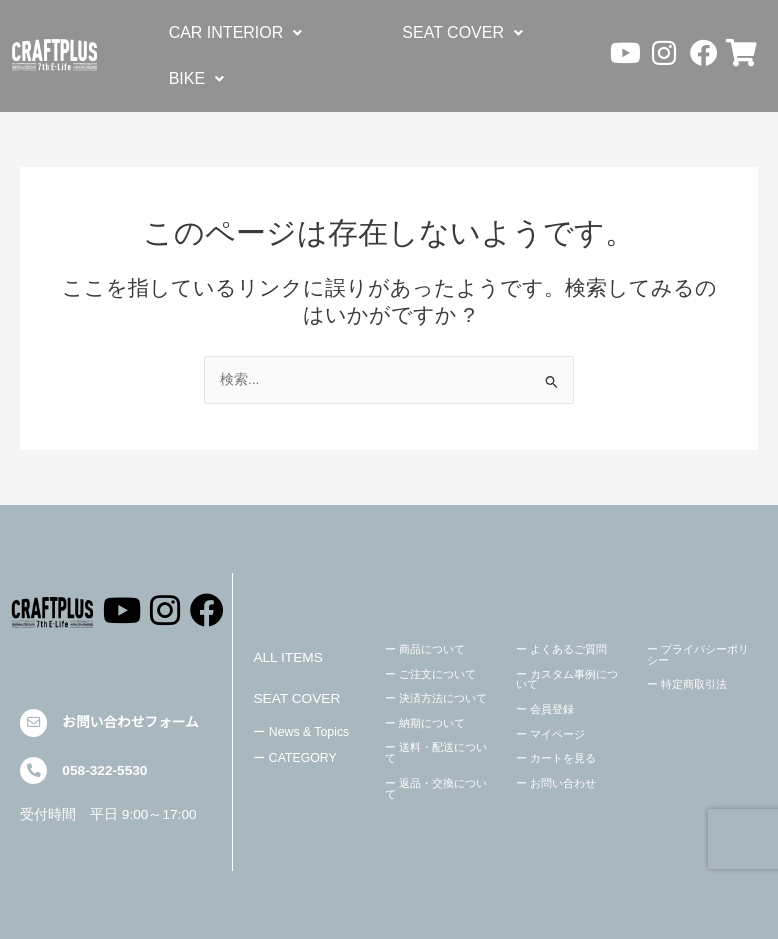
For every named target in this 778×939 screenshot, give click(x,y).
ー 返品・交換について (436, 788)
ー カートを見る (556, 758)
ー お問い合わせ (556, 783)
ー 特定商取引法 (687, 684)
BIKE (196, 78)
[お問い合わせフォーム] (33, 722)
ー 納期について (425, 723)
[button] (236, 33)
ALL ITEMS (287, 657)
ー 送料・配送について (436, 752)
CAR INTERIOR (236, 32)
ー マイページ (550, 734)
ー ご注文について (430, 674)
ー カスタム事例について (567, 679)
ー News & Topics (301, 732)
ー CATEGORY (294, 758)
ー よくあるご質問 (561, 649)
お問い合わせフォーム (130, 722)
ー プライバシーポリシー (698, 654)
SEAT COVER (462, 32)
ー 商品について (425, 649)
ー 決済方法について (436, 698)
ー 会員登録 (545, 709)
